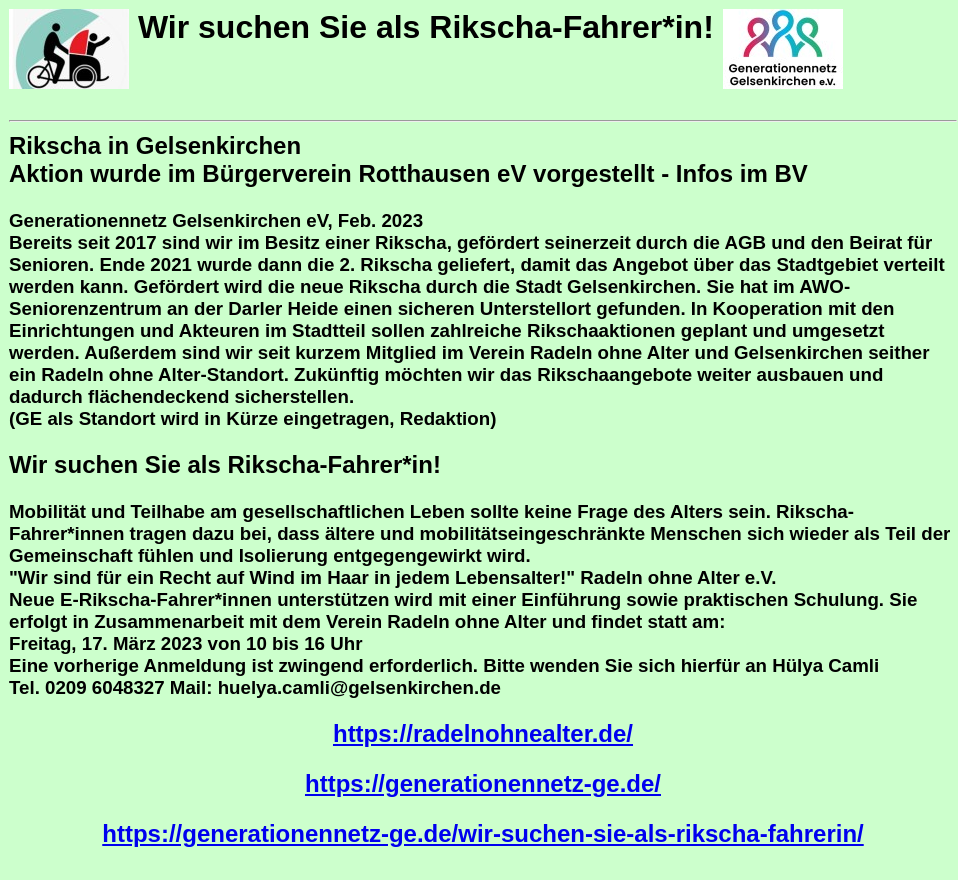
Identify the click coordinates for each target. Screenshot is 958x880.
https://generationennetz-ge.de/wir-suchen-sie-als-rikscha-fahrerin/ (482, 833)
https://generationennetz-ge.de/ (483, 783)
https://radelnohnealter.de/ (483, 733)
